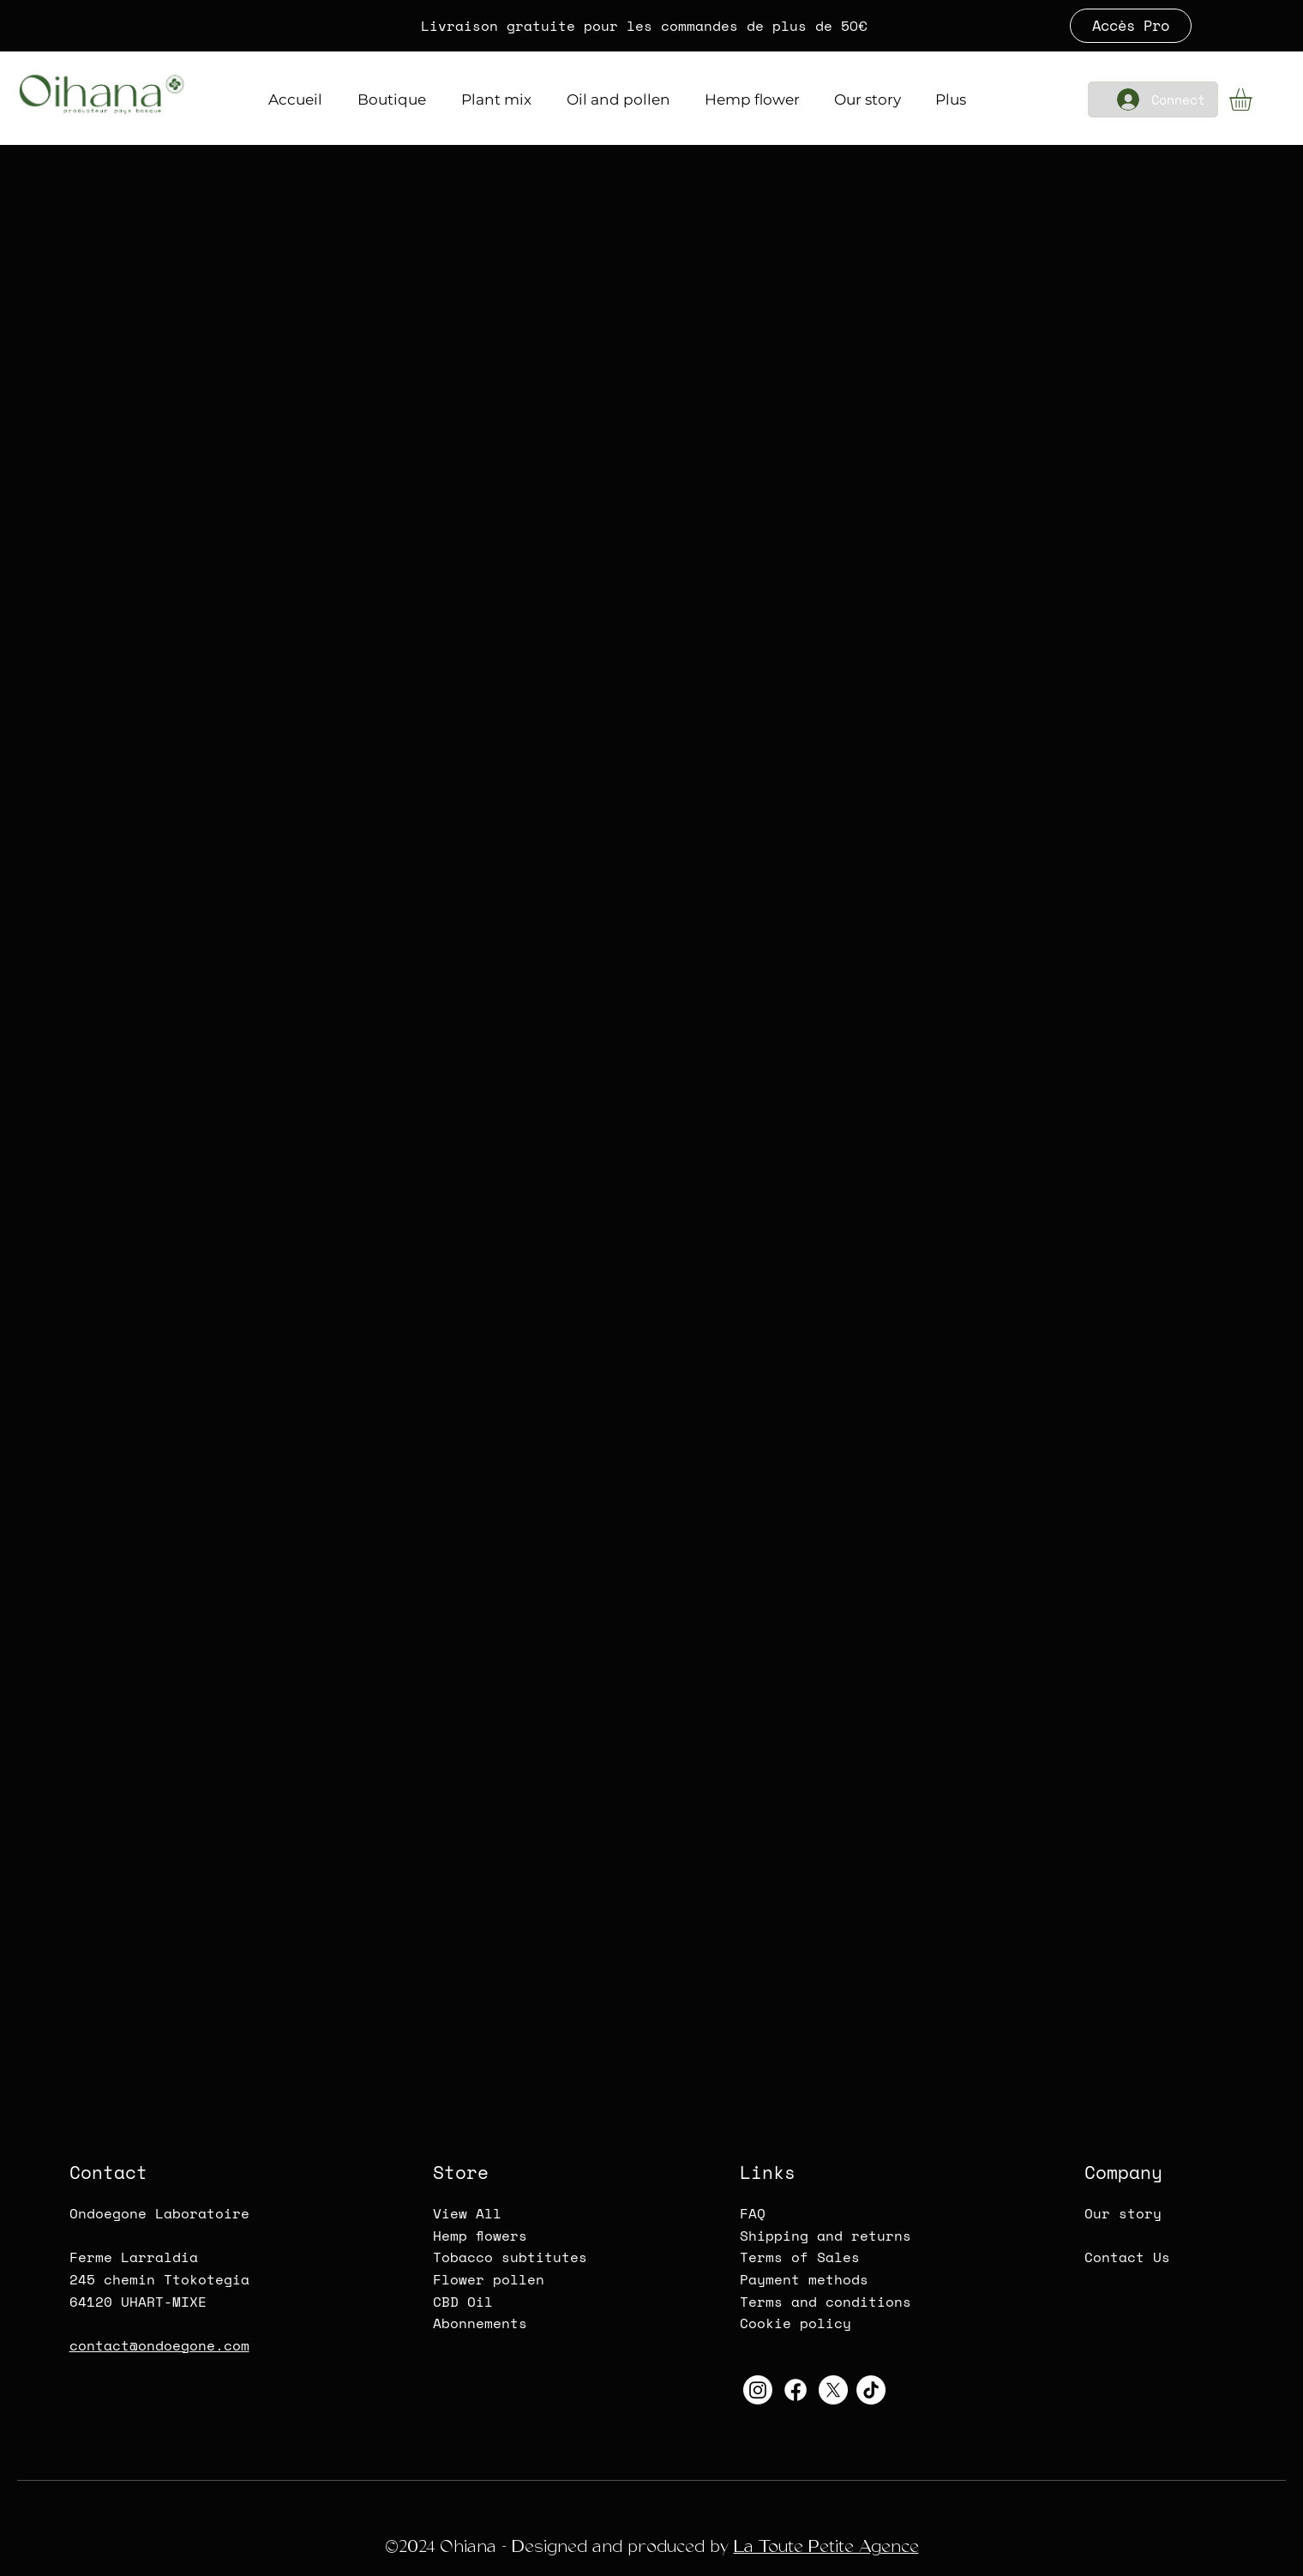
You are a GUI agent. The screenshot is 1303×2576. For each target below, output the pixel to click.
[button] (1253, 99)
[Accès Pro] (1131, 26)
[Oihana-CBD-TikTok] (871, 2389)
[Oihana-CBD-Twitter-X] (833, 2389)
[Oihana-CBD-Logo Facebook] (795, 2389)
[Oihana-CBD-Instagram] (757, 2389)
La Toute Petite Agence (826, 2546)
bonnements (484, 2323)
